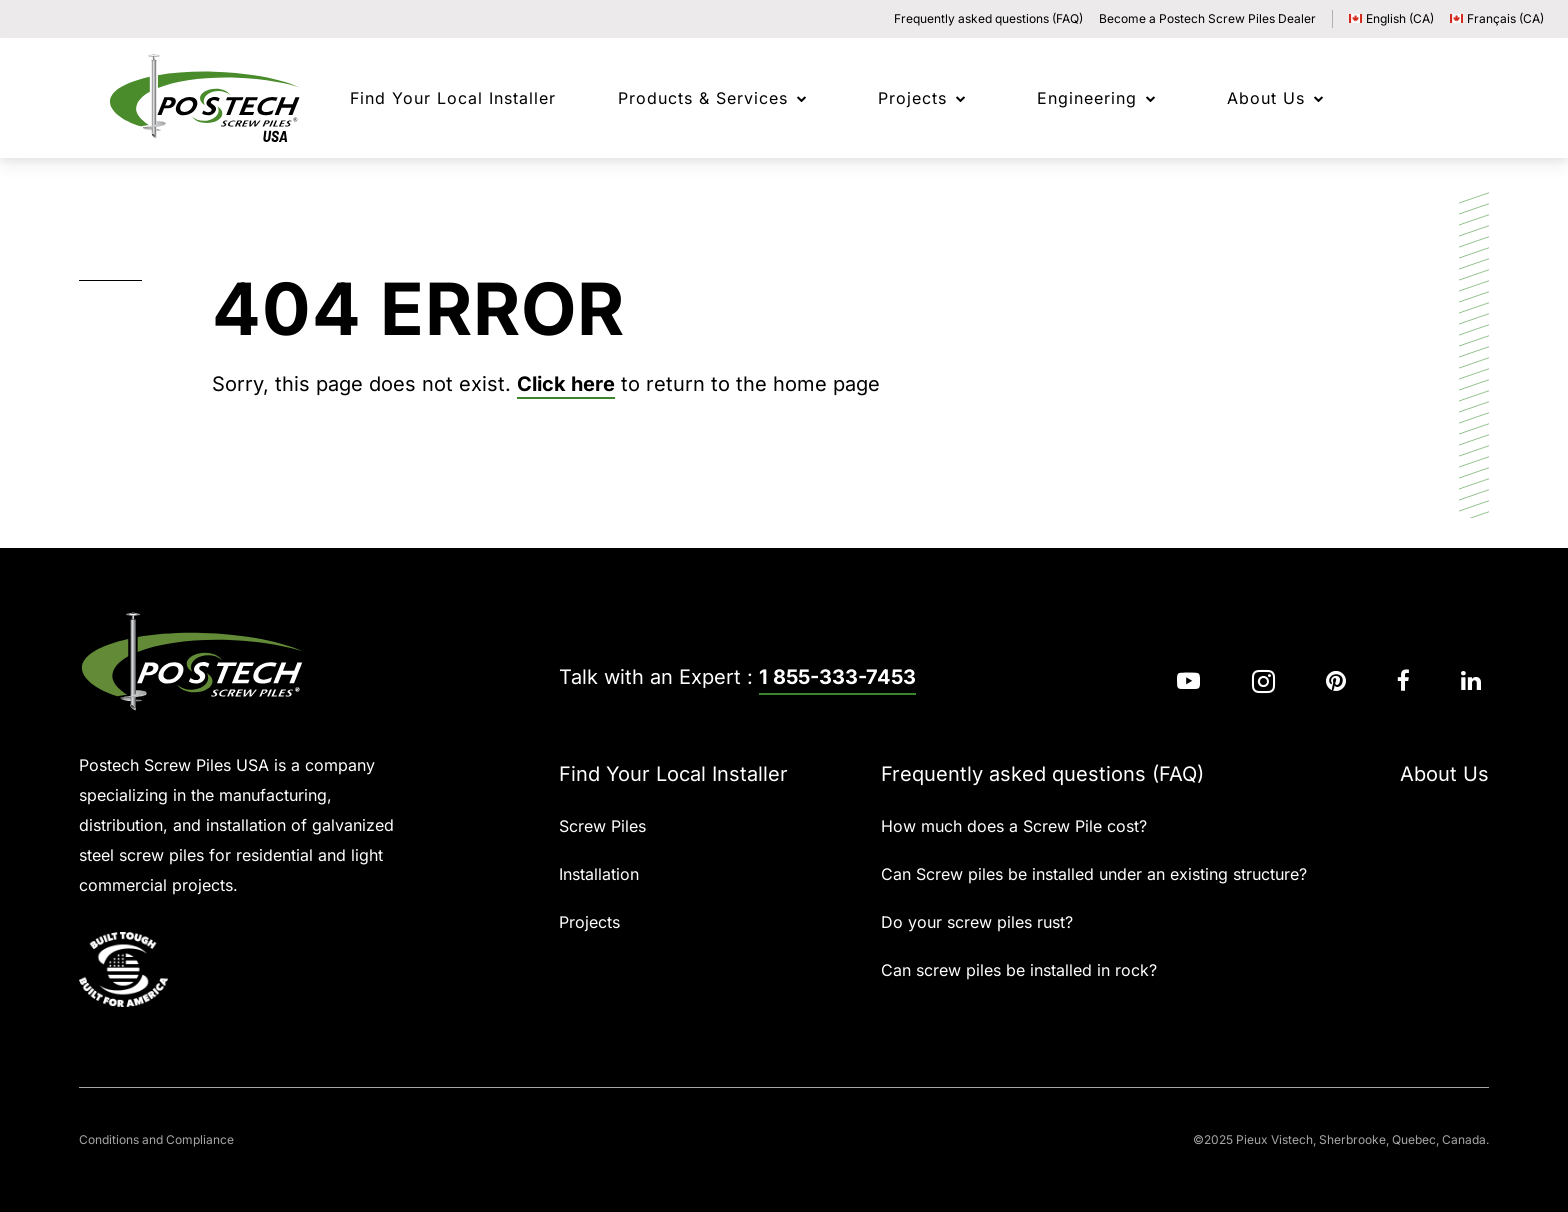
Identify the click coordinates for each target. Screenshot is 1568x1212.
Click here (566, 384)
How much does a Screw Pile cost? (1014, 826)
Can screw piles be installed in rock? (1019, 970)
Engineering (1087, 98)
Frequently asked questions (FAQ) (988, 18)
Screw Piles (602, 826)
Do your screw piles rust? (977, 922)
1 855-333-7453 (837, 677)
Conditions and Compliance (156, 1139)
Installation (599, 874)
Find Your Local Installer (673, 774)
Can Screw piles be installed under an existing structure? (1094, 874)
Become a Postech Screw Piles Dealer (1207, 18)
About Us (1266, 98)
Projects (912, 98)
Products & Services (703, 98)
